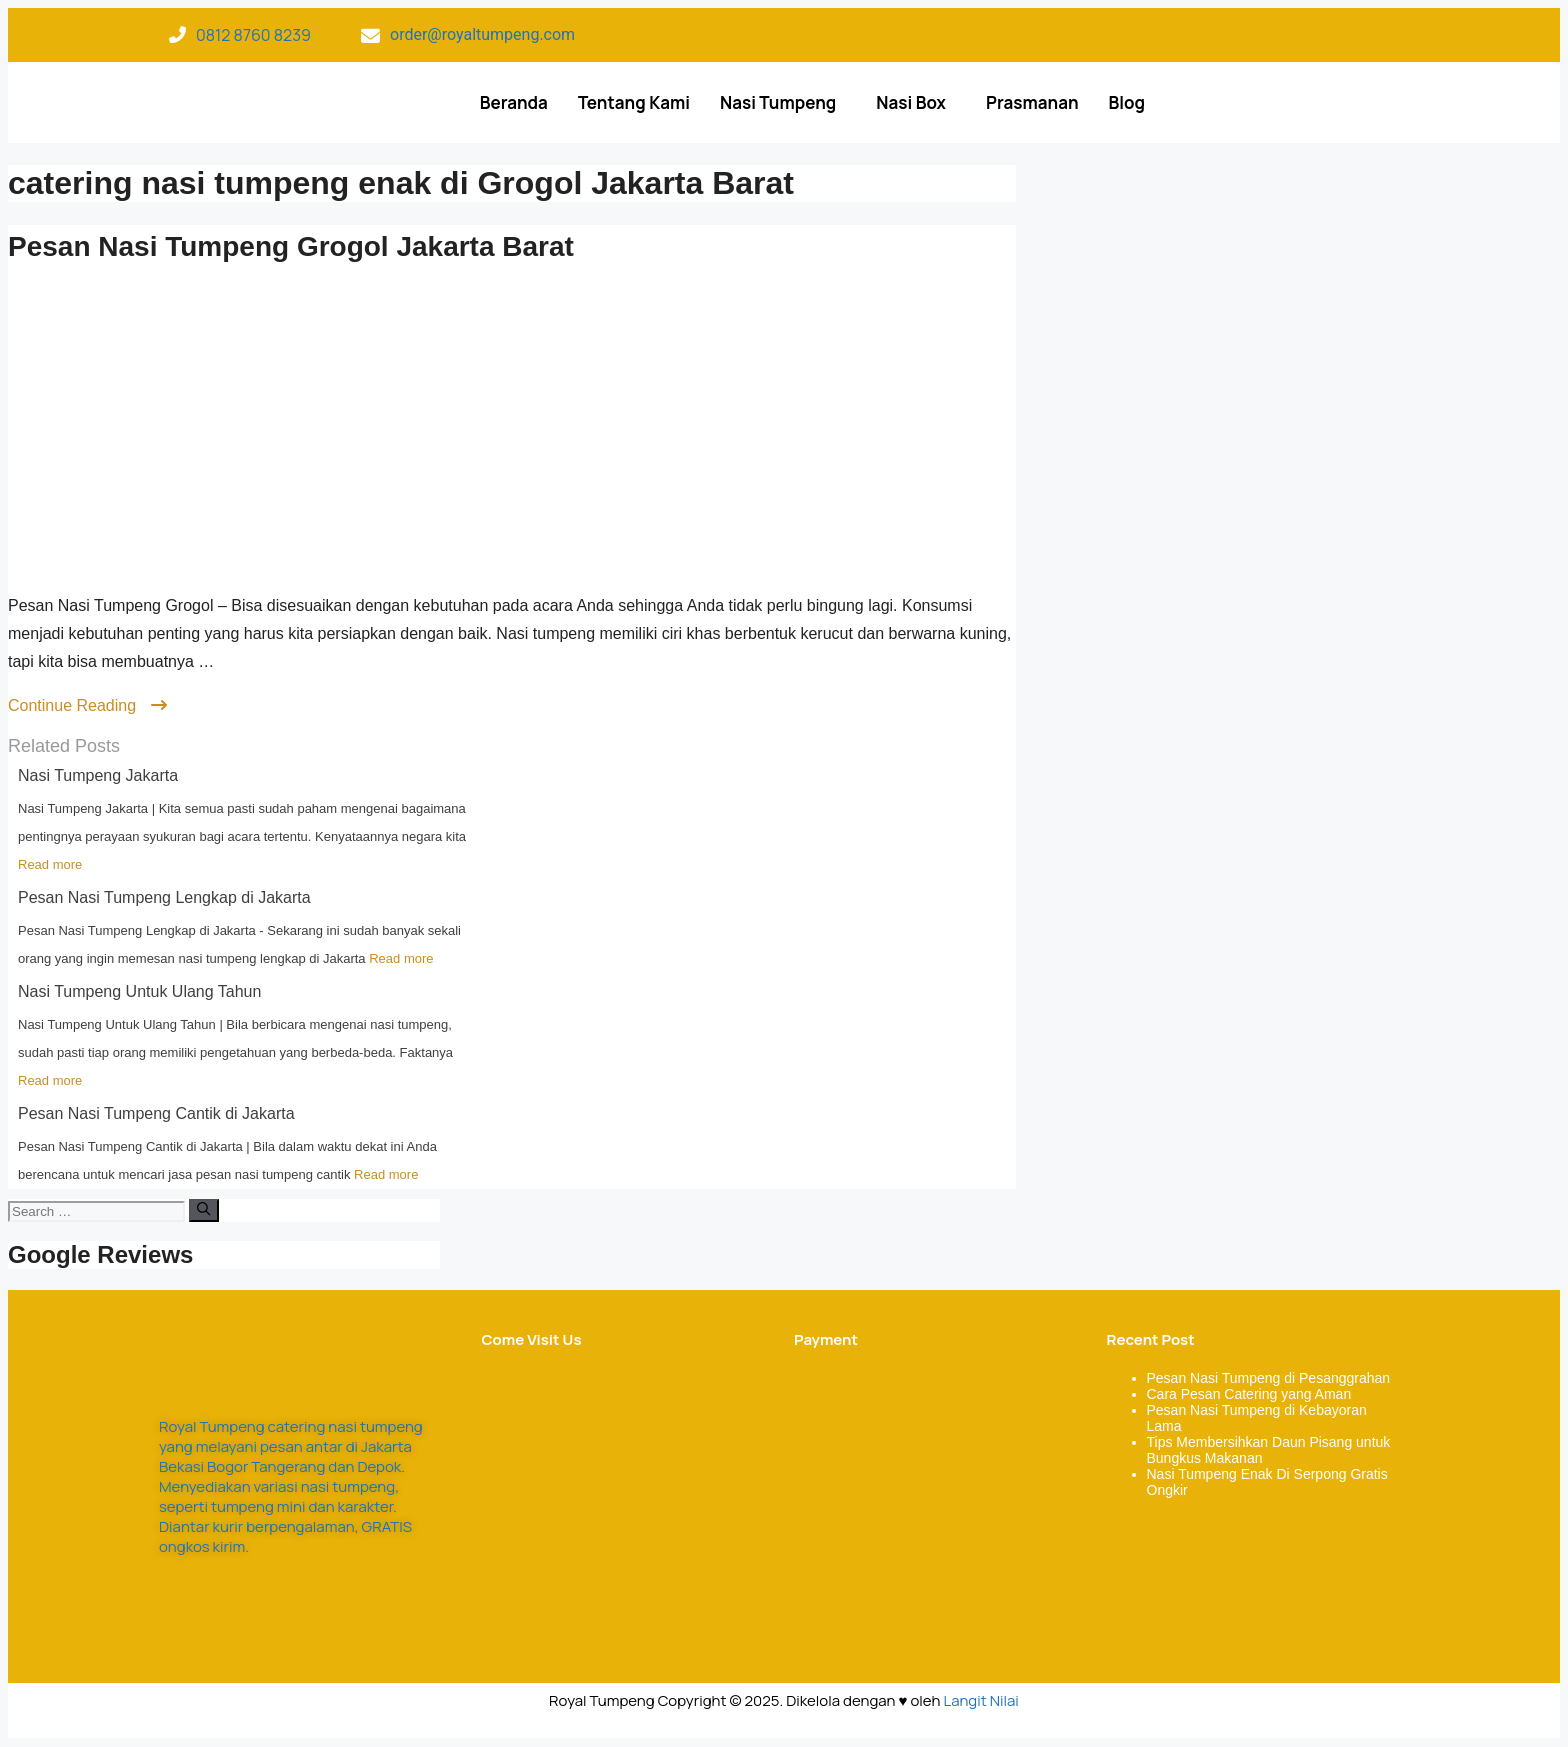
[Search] (203, 1210)
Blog (1127, 102)
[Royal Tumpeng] (612, 1495)
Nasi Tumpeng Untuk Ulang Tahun (139, 991)
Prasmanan (1032, 102)
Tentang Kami (634, 102)
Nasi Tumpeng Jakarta (98, 775)
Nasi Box (911, 102)
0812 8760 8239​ (253, 35)
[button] (783, 102)
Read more (50, 864)
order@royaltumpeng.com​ (482, 34)
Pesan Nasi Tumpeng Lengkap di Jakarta (164, 897)
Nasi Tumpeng (778, 102)
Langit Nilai (980, 1700)
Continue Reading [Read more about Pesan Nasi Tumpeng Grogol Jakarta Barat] (87, 705)
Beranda (514, 102)
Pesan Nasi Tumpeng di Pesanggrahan (1269, 1378)
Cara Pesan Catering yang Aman (1249, 1394)
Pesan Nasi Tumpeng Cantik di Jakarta (156, 1113)
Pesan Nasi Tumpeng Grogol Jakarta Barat (291, 246)
